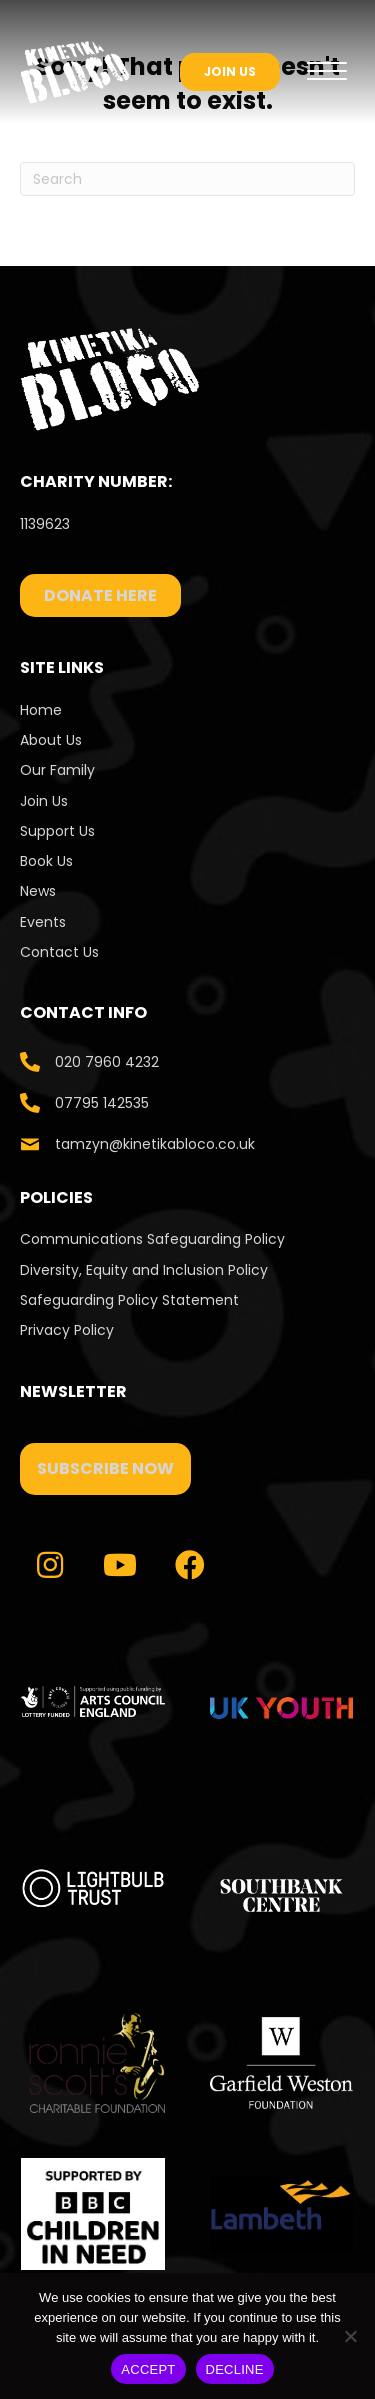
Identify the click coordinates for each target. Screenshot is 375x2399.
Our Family (57, 770)
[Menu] (327, 72)
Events (43, 922)
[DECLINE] (350, 2336)
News (38, 891)
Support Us (57, 831)
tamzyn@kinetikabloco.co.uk (155, 1144)
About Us (51, 740)
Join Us (44, 801)
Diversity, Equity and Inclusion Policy (144, 1270)
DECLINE (235, 2369)
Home (41, 710)
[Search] (187, 179)
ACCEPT (148, 2369)
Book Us (46, 861)
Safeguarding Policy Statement (129, 1300)
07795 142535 (102, 1103)
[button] (105, 1469)
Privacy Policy (67, 1330)
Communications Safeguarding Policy (152, 1239)
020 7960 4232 (107, 1062)
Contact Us (61, 952)
